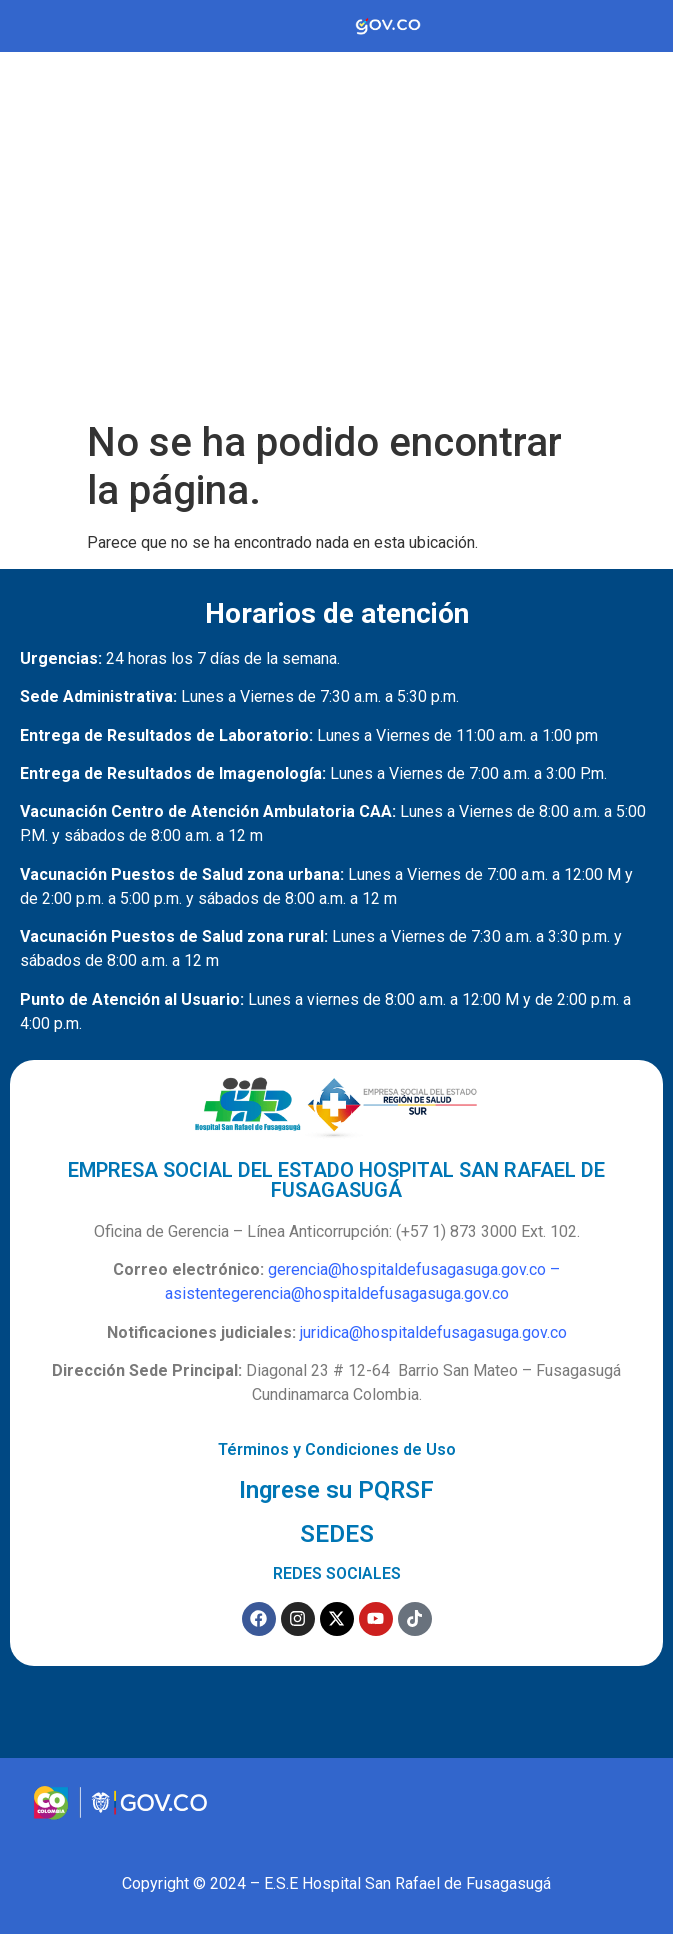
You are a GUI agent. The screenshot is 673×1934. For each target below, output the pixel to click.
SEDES (337, 1534)
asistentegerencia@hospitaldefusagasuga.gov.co (337, 1293)
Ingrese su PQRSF (336, 1490)
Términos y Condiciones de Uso (337, 1449)
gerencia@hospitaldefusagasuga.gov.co (407, 1269)
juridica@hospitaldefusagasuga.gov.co (433, 1332)
